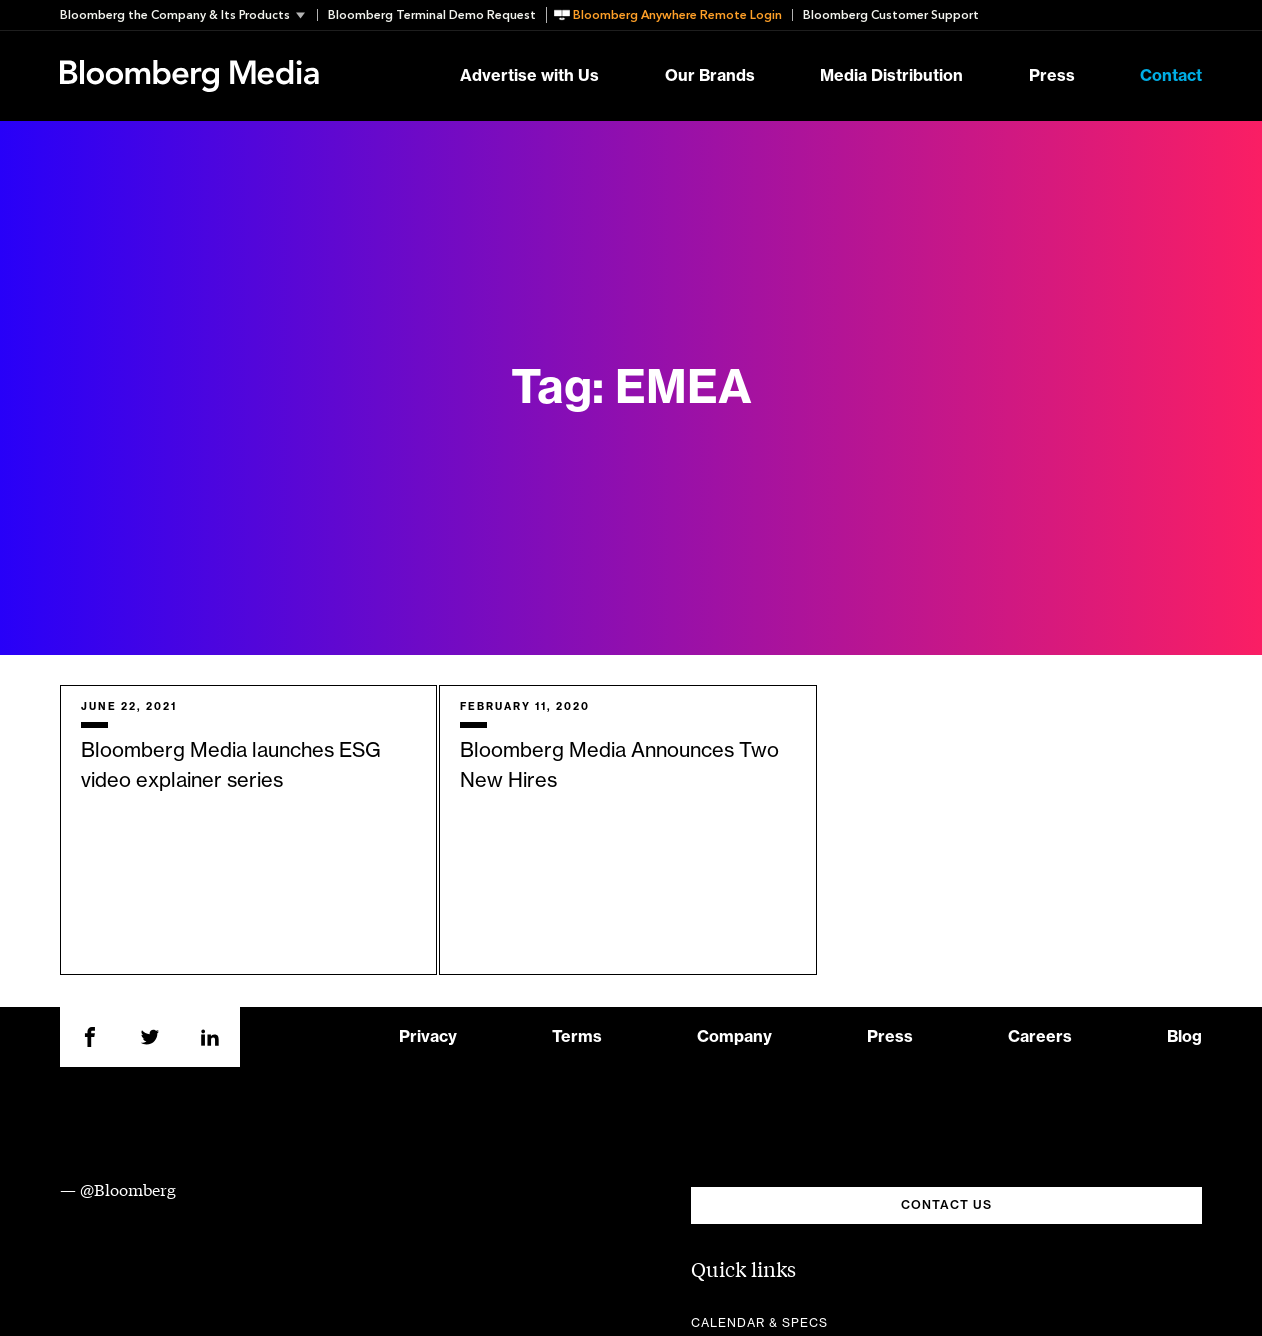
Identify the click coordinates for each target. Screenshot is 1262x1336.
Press (1052, 76)
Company (734, 1037)
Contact (1171, 76)
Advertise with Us (529, 76)
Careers (1040, 1037)
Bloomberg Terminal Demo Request (432, 15)
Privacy (428, 1037)
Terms (577, 1037)
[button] (188, 15)
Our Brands (710, 76)
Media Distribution (891, 76)
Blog (1184, 1037)
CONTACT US (946, 1205)
